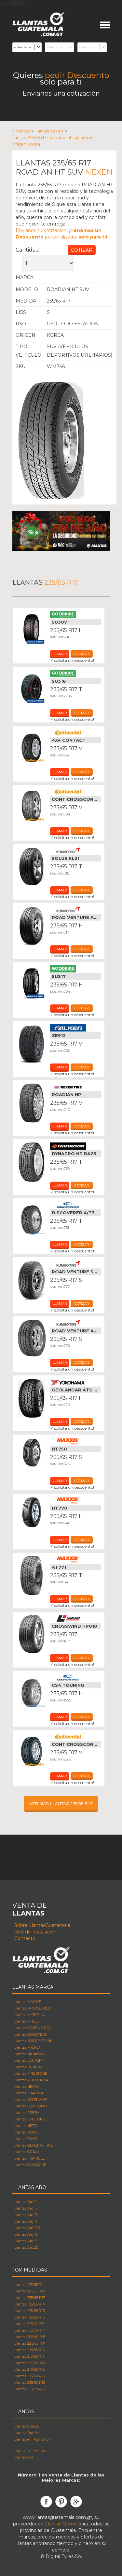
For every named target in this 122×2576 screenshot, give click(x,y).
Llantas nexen (49, 130)
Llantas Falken (75, 1028)
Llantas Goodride (75, 614)
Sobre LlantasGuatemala (42, 1925)
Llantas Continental (75, 732)
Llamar (60, 654)
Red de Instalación (35, 1932)
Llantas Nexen (80, 277)
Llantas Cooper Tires (75, 1205)
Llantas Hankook (75, 1146)
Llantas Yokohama (75, 1382)
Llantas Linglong (75, 1618)
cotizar (82, 654)
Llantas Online (61, 2524)
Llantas (23, 130)
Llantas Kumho (75, 850)
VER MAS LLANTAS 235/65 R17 (61, 1803)
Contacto (24, 1938)
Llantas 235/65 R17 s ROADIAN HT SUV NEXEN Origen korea (53, 141)
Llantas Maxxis (75, 1441)
